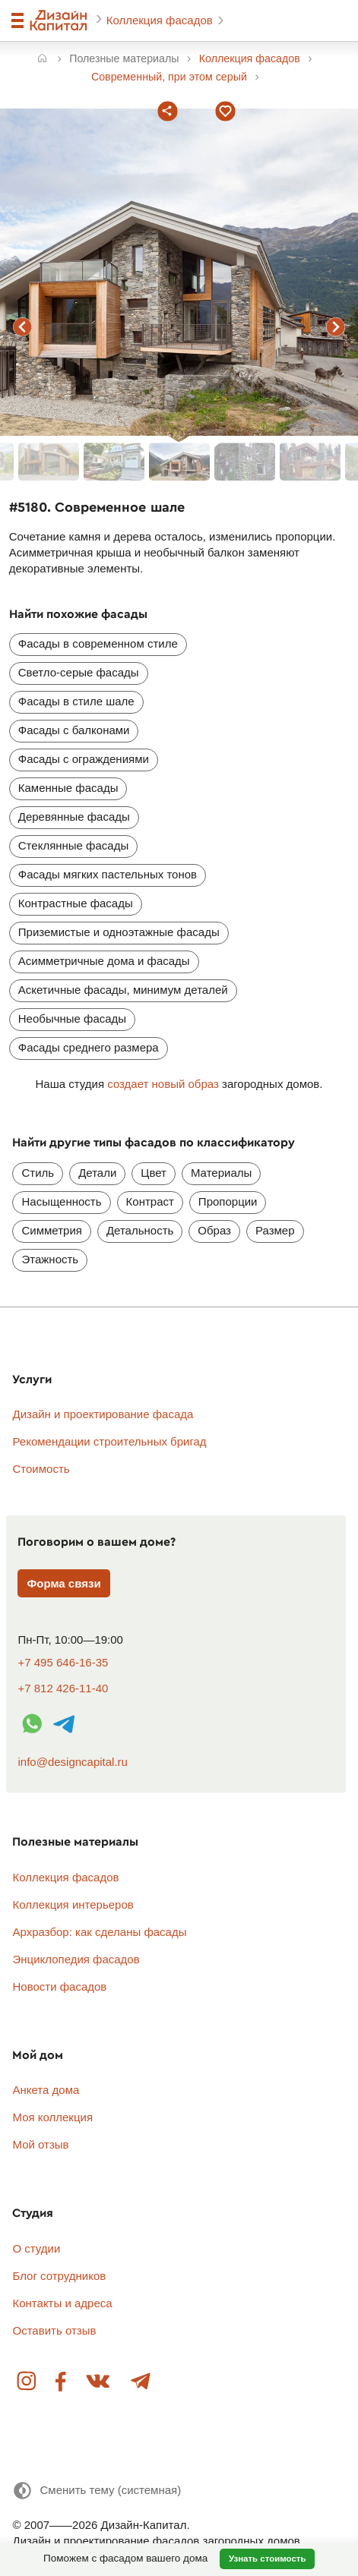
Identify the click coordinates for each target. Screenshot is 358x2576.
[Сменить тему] (96, 2490)
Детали (97, 1172)
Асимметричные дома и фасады (104, 960)
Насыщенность (61, 1201)
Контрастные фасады (75, 903)
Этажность (49, 1259)
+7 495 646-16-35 (62, 1662)
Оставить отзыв (54, 2330)
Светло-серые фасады (78, 672)
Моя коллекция (52, 2117)
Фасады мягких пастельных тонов (107, 874)
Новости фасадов (59, 1986)
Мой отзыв (40, 2144)
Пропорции (228, 1201)
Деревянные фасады (74, 816)
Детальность (139, 1230)
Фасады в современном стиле (98, 643)
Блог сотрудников (59, 2275)
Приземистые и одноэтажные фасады (119, 931)
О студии (36, 2248)
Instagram (27, 2382)
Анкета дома (45, 2089)
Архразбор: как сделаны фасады (99, 1931)
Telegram (140, 2382)
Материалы (221, 1172)
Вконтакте (99, 2382)
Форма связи (63, 1583)
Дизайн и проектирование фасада (102, 1414)
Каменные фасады (68, 787)
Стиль (37, 1172)
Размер (275, 1230)
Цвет (153, 1172)
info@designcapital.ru (72, 1761)
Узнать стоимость (267, 2558)
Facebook (61, 2382)
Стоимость (40, 1468)
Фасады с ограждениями (83, 758)
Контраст (150, 1201)
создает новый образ (163, 1083)
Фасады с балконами (74, 730)
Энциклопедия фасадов (75, 1959)
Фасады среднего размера (88, 1047)
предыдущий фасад (22, 326)
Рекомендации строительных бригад (109, 1441)
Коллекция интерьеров (72, 1904)
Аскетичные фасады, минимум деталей (123, 989)
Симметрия (51, 1230)
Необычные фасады (72, 1018)
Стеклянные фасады (73, 845)
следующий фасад (336, 326)
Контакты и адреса (62, 2303)
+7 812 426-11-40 (62, 1688)
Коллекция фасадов (161, 20)
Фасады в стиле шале (76, 701)
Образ (214, 1230)
